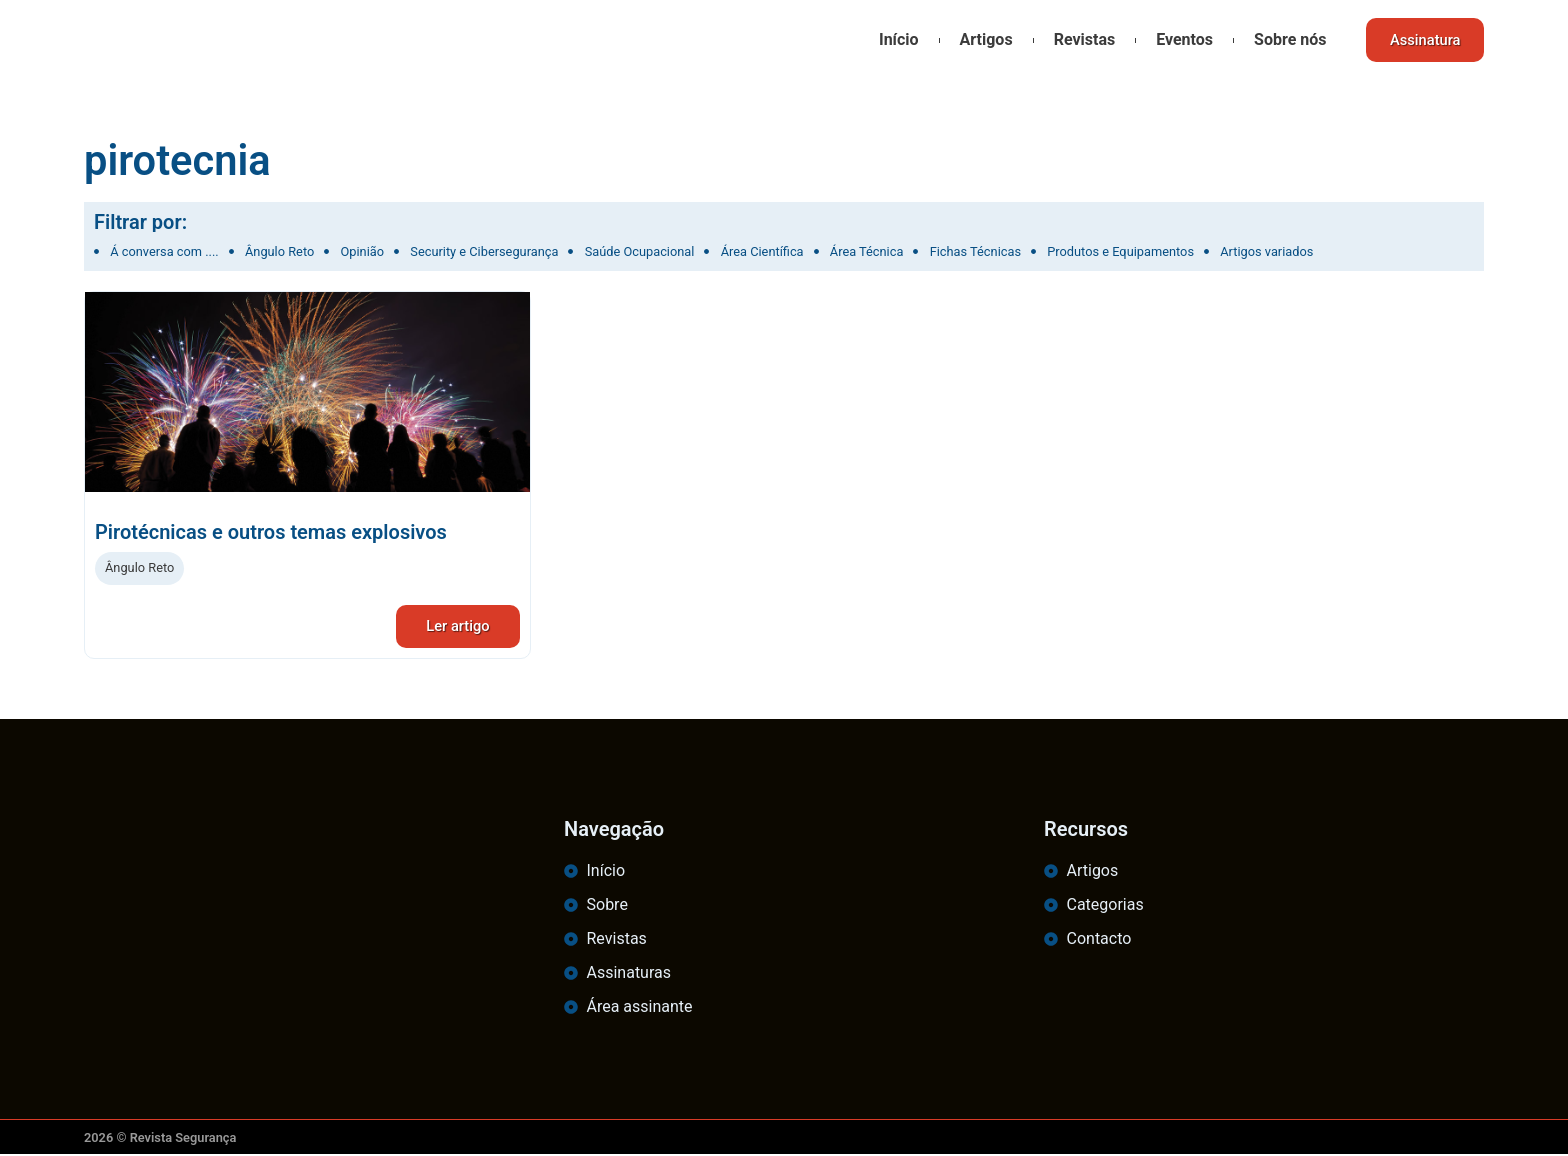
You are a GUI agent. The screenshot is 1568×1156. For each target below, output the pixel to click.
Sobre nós (1285, 39)
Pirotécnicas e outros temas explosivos (271, 532)
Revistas (1080, 39)
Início (894, 39)
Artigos (981, 39)
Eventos (1180, 39)
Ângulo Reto (139, 567)
